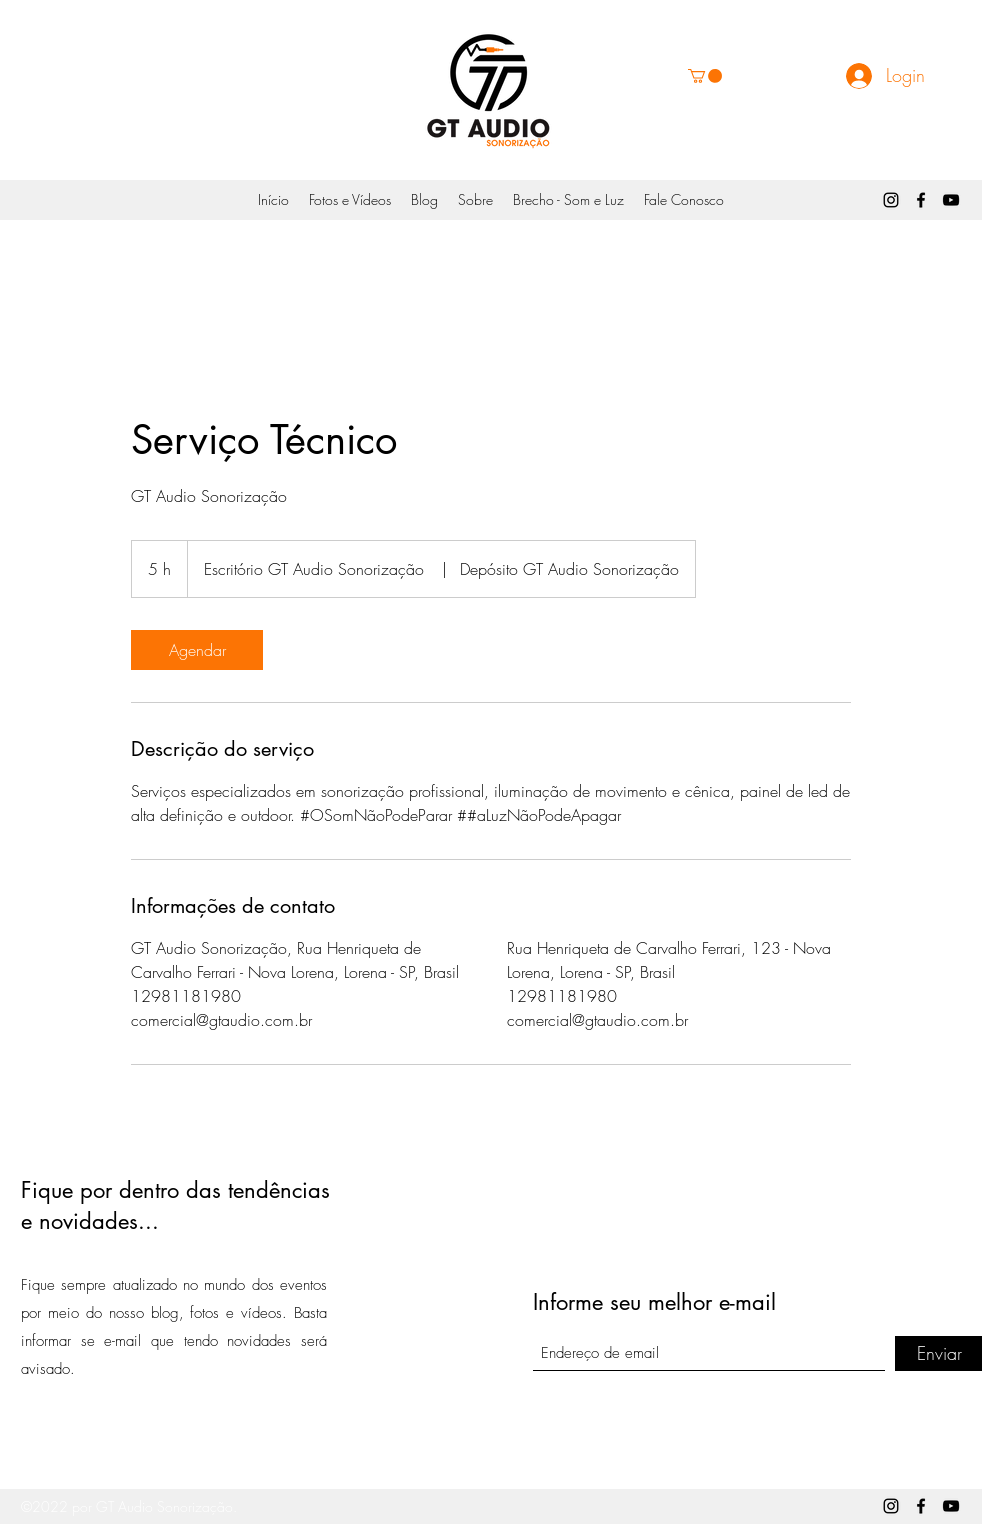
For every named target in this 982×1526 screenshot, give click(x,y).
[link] (197, 650)
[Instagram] (891, 200)
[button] (705, 76)
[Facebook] (921, 200)
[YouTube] (951, 200)
